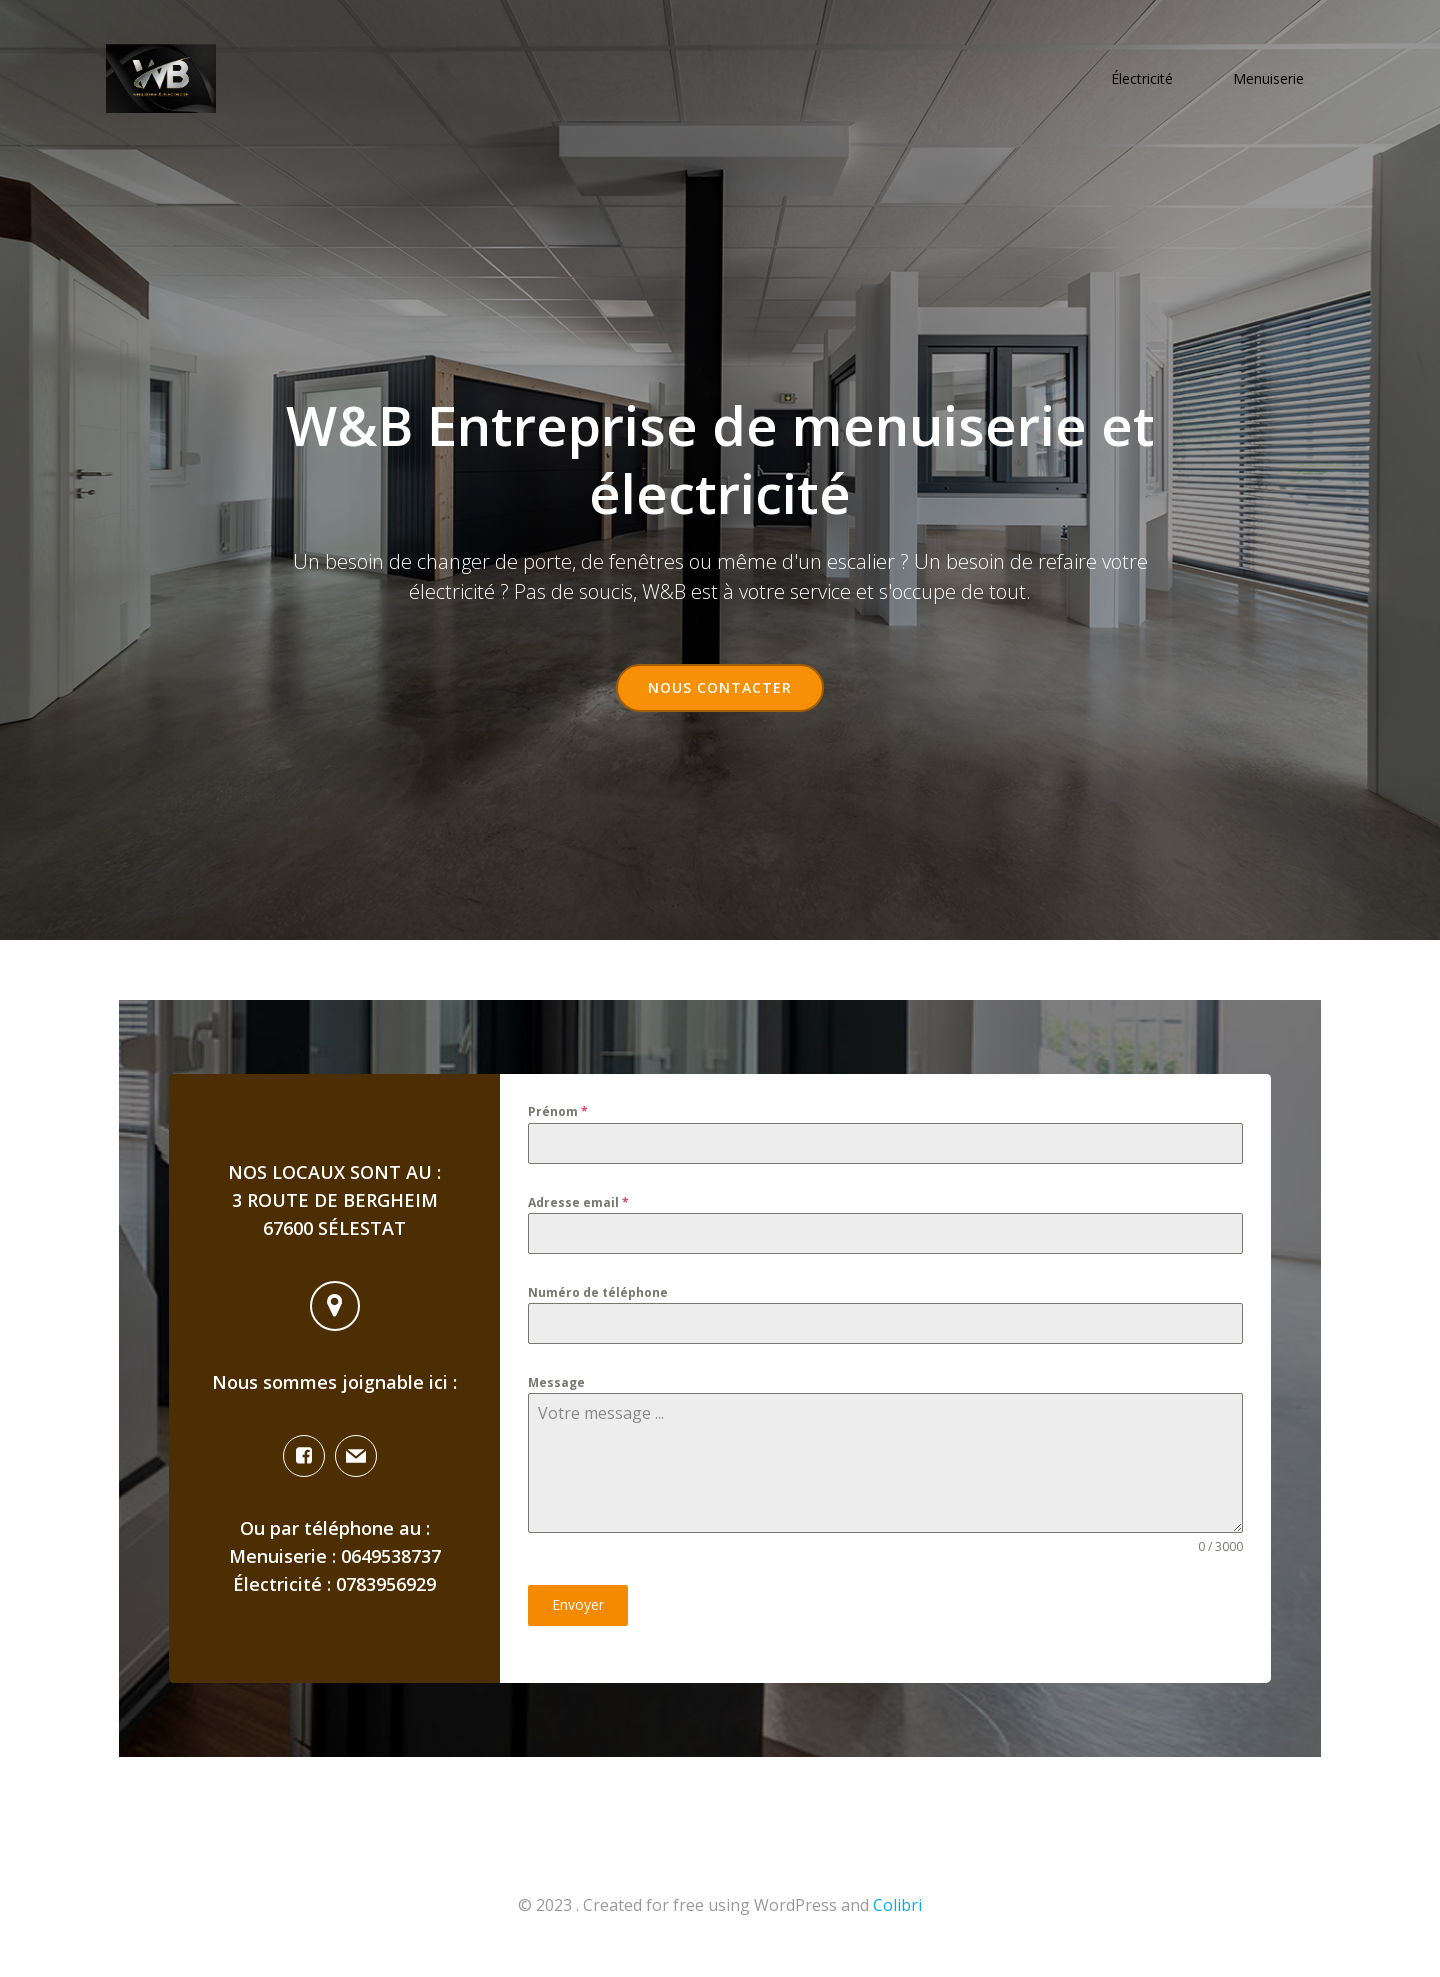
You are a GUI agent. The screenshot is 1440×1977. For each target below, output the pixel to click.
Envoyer (578, 1615)
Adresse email (578, 1209)
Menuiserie (1270, 80)
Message (556, 1392)
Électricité (1144, 80)
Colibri (897, 1917)
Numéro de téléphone (598, 1300)
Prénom (558, 1118)
